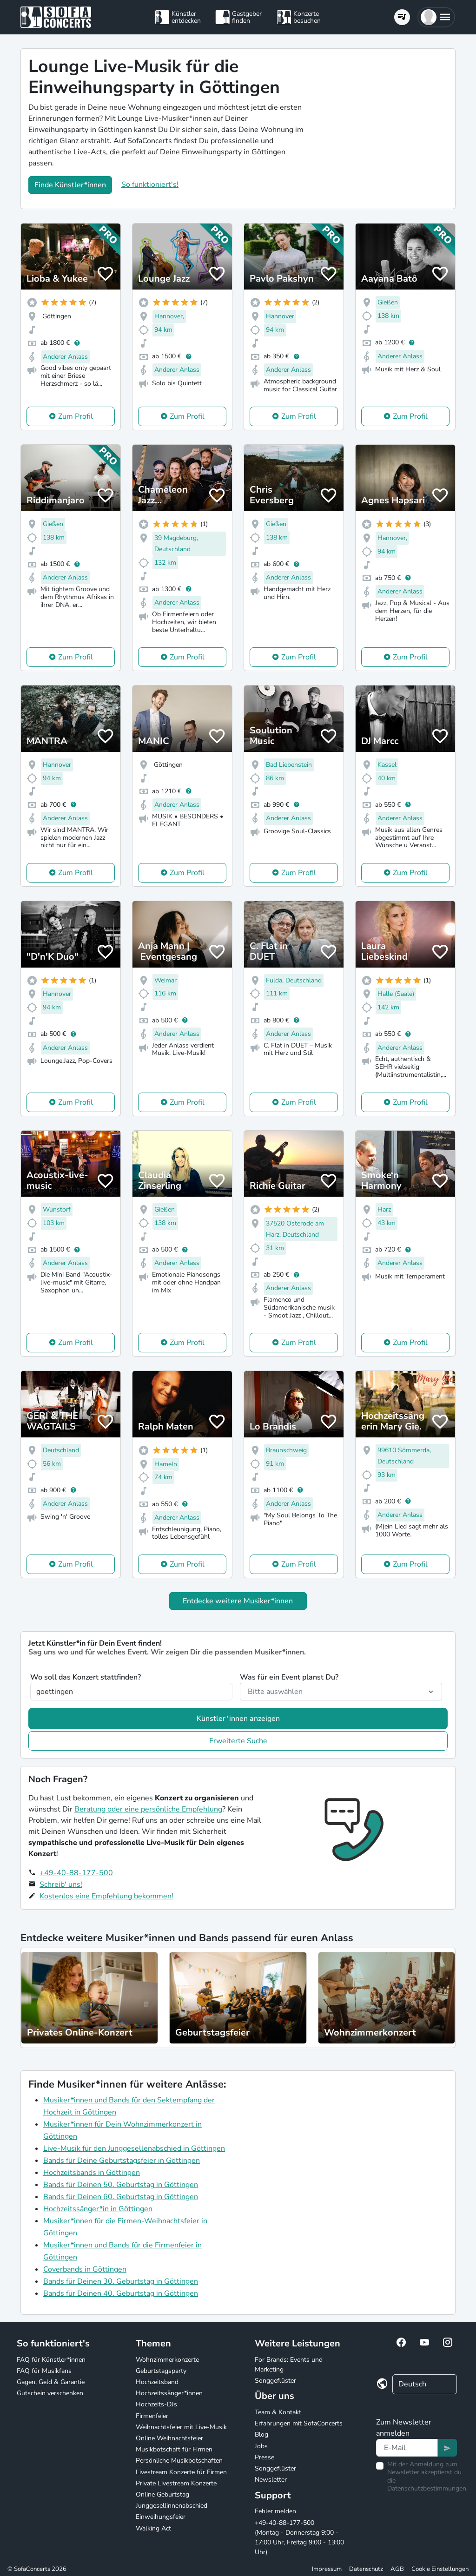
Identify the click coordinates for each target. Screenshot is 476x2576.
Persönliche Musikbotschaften (179, 2460)
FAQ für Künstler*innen (51, 2359)
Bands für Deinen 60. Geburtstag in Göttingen (120, 2197)
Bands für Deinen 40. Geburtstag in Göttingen (120, 2293)
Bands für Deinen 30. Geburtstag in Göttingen (120, 2281)
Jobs (261, 2446)
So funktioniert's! (149, 184)
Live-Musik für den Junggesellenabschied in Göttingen (134, 2148)
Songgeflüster (275, 2380)
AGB (397, 2569)
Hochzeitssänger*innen (169, 2393)
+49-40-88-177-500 (76, 1873)
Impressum (327, 2569)
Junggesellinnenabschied (171, 2505)
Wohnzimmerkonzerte (167, 2359)
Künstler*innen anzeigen (238, 1718)
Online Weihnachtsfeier (169, 2438)
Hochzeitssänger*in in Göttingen (97, 2209)
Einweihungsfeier (160, 2516)
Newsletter (271, 2479)
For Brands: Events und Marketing (289, 2364)
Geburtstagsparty (161, 2370)
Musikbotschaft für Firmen (174, 2449)
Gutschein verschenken (50, 2393)
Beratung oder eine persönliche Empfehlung (148, 1809)
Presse (264, 2457)
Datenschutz (366, 2569)
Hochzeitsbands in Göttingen (91, 2173)
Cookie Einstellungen (440, 2569)
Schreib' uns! (61, 1884)
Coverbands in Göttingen (84, 2269)
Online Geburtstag (162, 2494)
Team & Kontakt (278, 2412)
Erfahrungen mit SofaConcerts (299, 2423)
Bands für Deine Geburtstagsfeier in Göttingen (121, 2160)
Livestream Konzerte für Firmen (181, 2472)
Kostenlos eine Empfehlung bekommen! (106, 1896)
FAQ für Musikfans (44, 2370)
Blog (261, 2434)
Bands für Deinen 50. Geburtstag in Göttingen (120, 2185)
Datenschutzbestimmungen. (427, 2488)
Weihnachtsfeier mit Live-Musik (181, 2427)
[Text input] (407, 2448)
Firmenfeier (152, 2415)
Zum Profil (75, 416)
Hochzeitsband (157, 2382)
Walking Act (153, 2528)
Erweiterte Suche (238, 1741)
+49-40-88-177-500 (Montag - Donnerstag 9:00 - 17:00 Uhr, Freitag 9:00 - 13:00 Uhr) (299, 2537)
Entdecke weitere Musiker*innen (238, 1601)
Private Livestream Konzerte (176, 2483)
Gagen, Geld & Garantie (51, 2382)
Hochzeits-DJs (156, 2404)
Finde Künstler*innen (70, 185)
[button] (436, 17)
